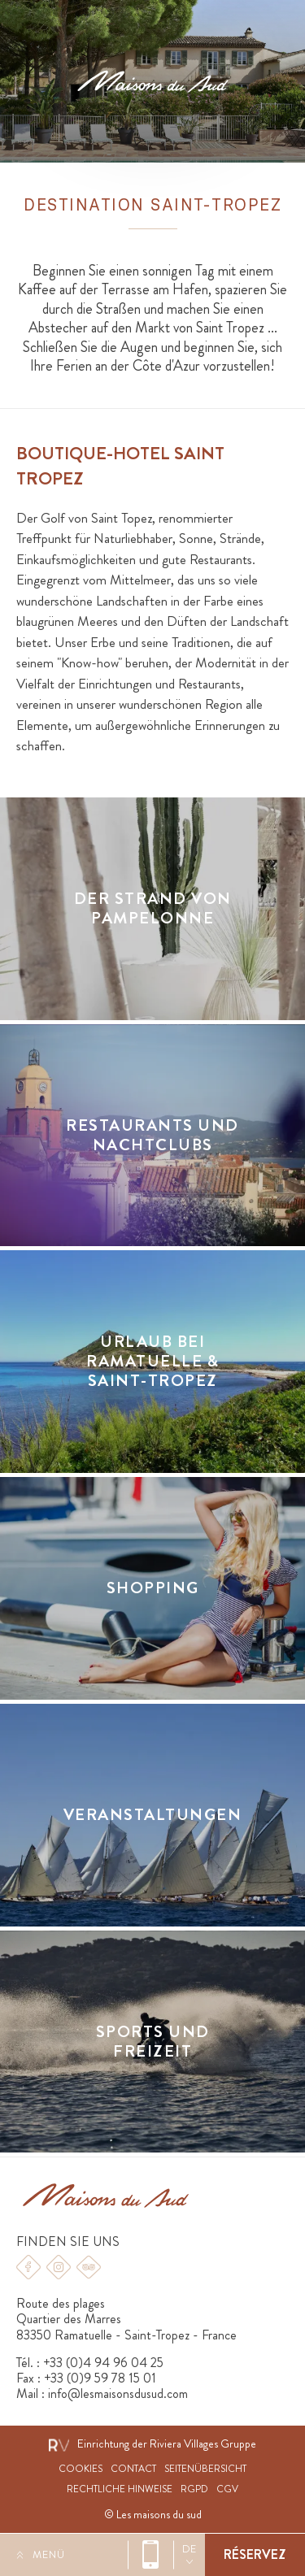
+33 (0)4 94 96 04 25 (151, 2555)
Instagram (58, 2267)
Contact (133, 2469)
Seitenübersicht (205, 2469)
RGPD (194, 2489)
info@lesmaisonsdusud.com (118, 2393)
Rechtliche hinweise (119, 2489)
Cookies (80, 2469)
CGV (227, 2489)
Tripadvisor (88, 2267)
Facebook (28, 2267)
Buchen (255, 2555)
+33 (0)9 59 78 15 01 (100, 2378)
